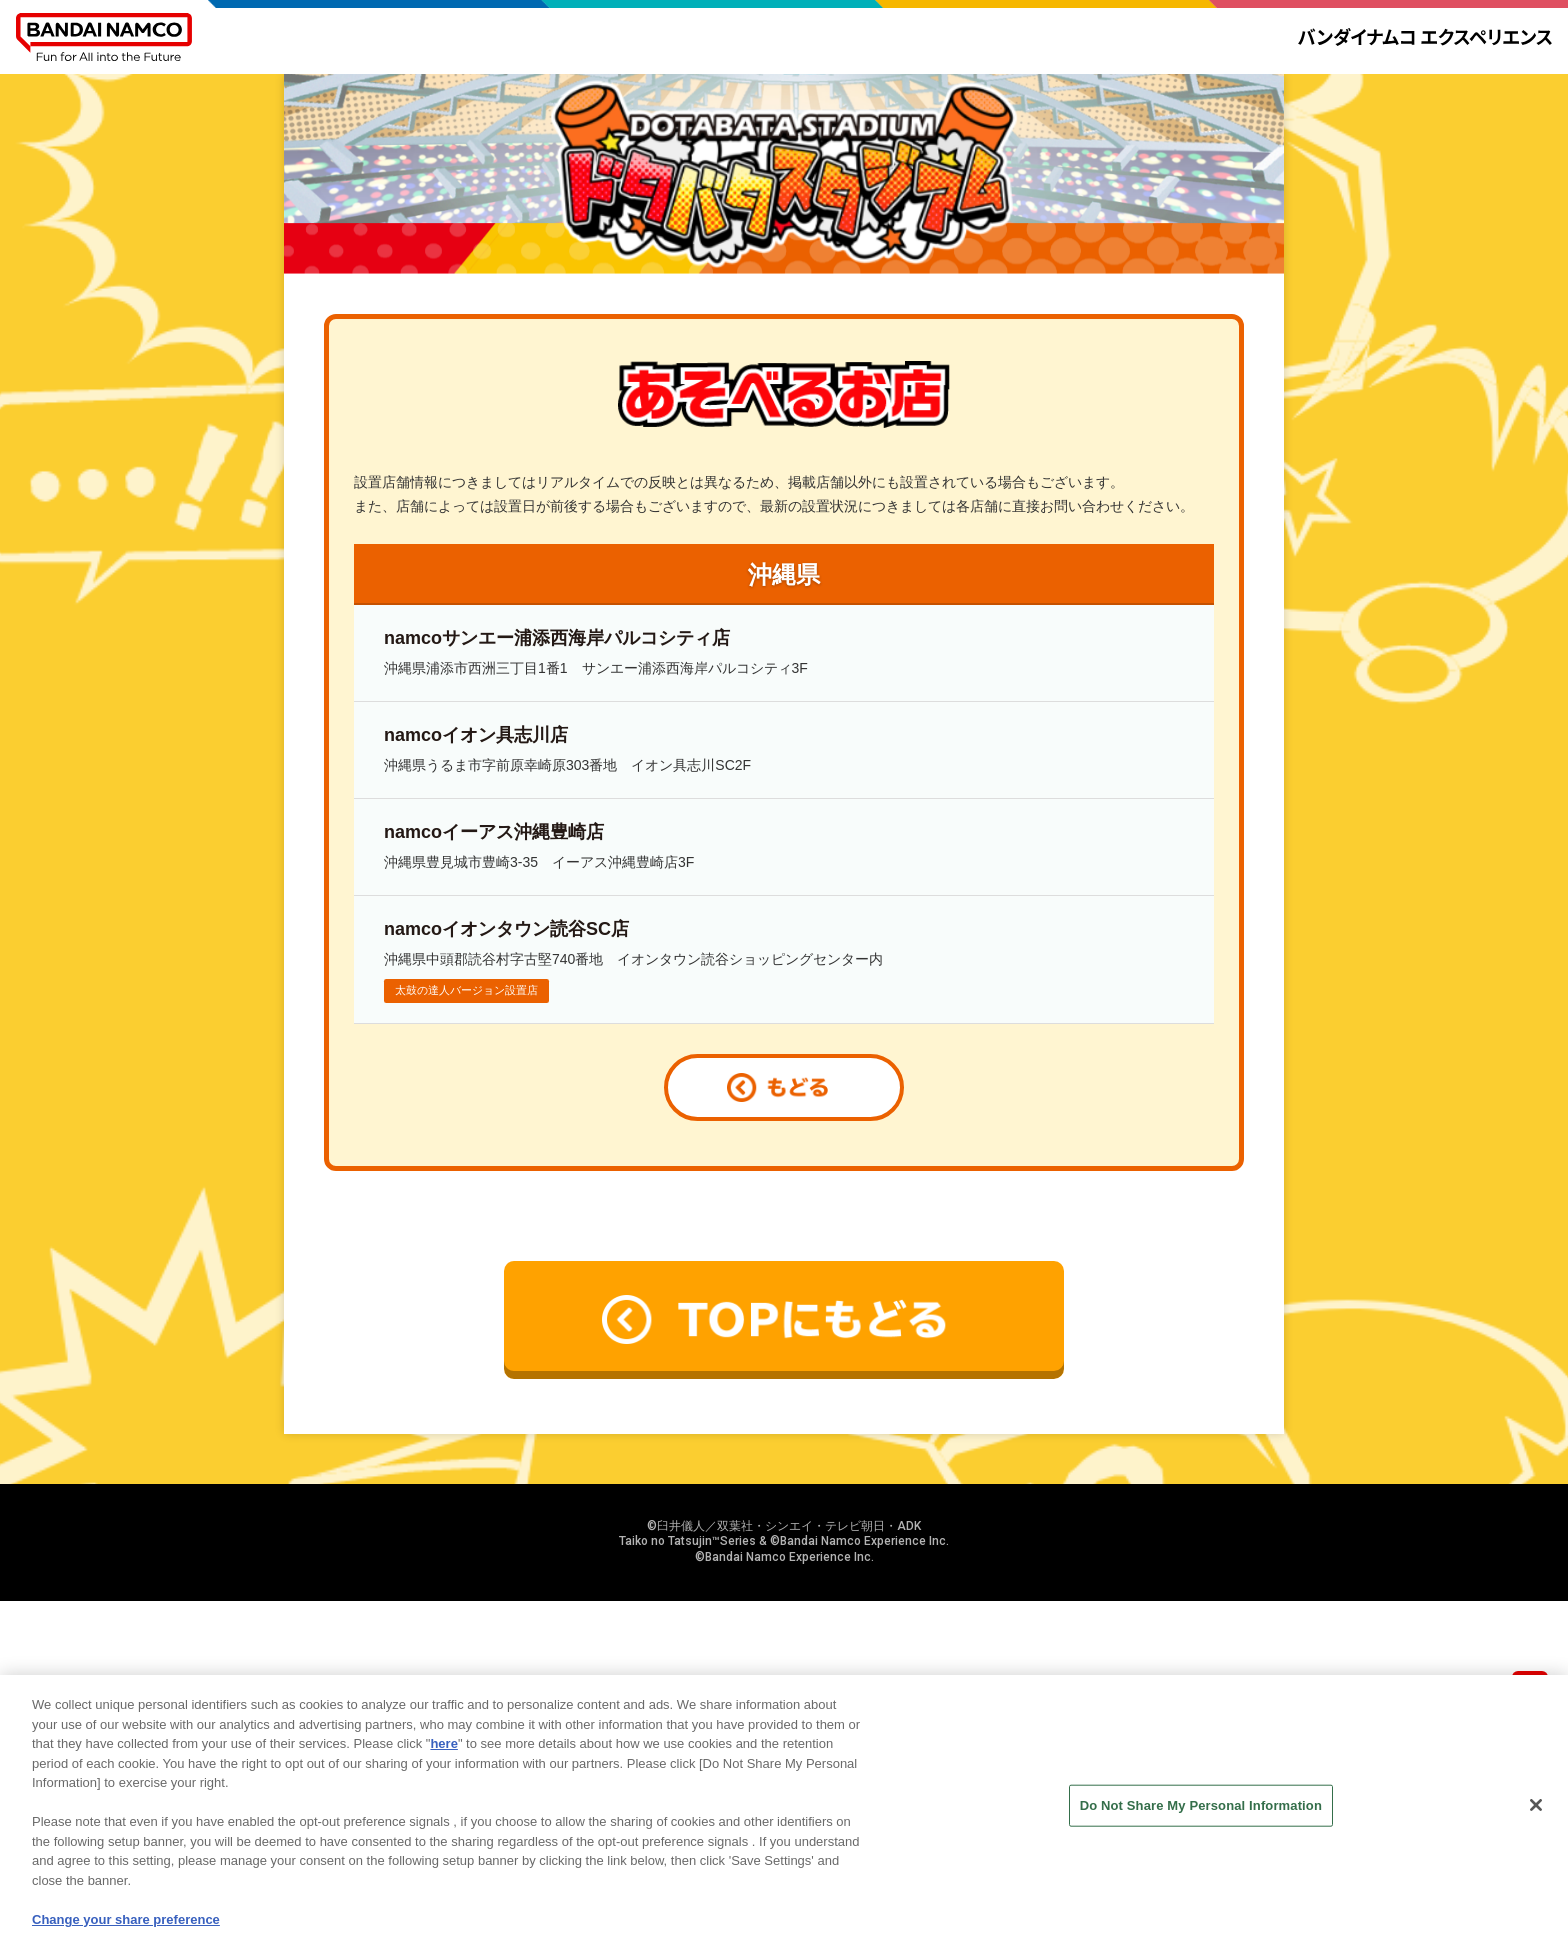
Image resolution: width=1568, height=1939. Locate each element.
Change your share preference (126, 1930)
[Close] (1536, 1816)
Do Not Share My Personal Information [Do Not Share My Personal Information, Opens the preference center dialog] (1201, 1816)
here (443, 1754)
